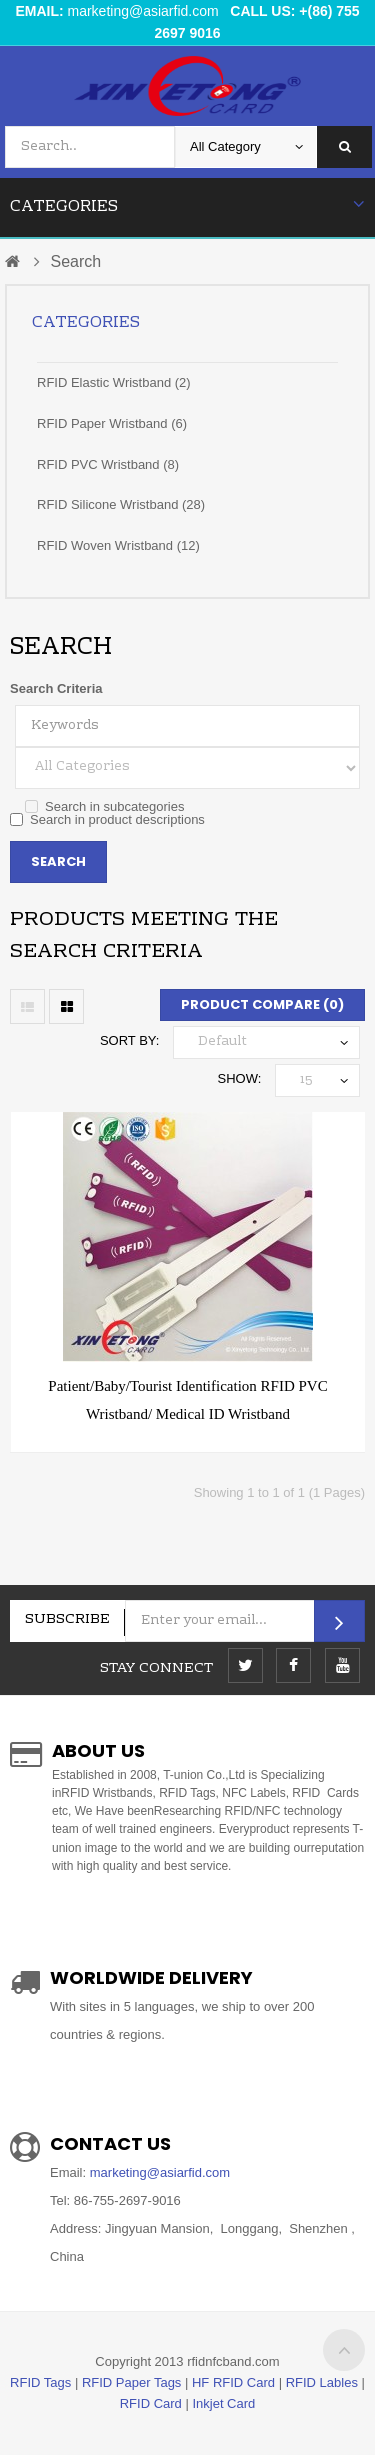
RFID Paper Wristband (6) (112, 423)
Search (75, 261)
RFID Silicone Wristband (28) (121, 504)
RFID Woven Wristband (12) (118, 545)
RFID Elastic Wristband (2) (114, 382)
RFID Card (151, 2403)
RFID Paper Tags (131, 2382)
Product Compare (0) (262, 1004)
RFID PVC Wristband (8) (108, 464)
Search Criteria (56, 688)
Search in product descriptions (107, 819)
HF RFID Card (233, 2382)
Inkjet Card (223, 2403)
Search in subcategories (104, 806)
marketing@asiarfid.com (143, 11)
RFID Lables (322, 2382)
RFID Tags (40, 2382)
